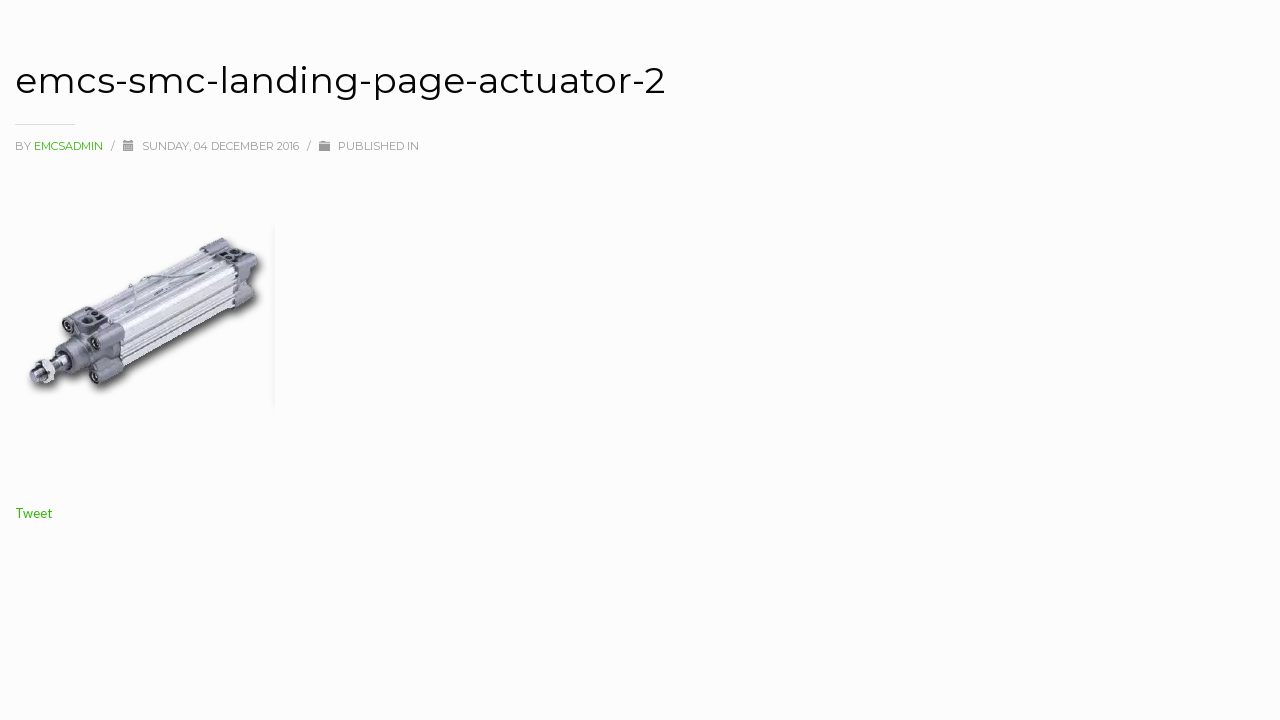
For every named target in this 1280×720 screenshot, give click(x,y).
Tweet (33, 513)
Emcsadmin (70, 146)
